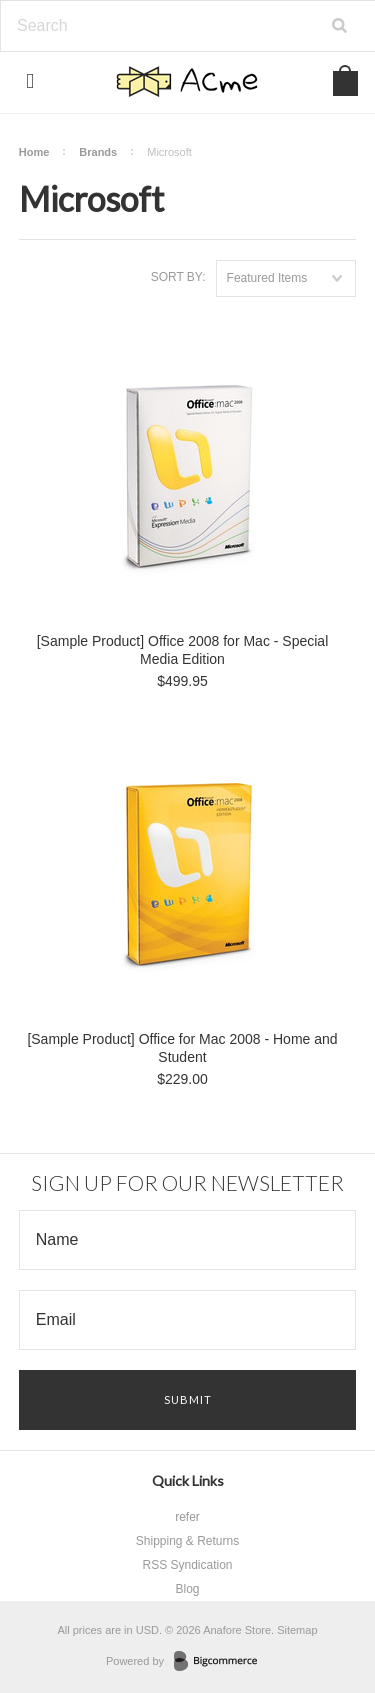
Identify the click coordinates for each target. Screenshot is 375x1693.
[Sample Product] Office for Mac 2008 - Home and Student (182, 1048)
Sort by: (178, 277)
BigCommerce (221, 1662)
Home (34, 152)
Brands (98, 152)
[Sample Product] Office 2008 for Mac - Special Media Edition (183, 650)
